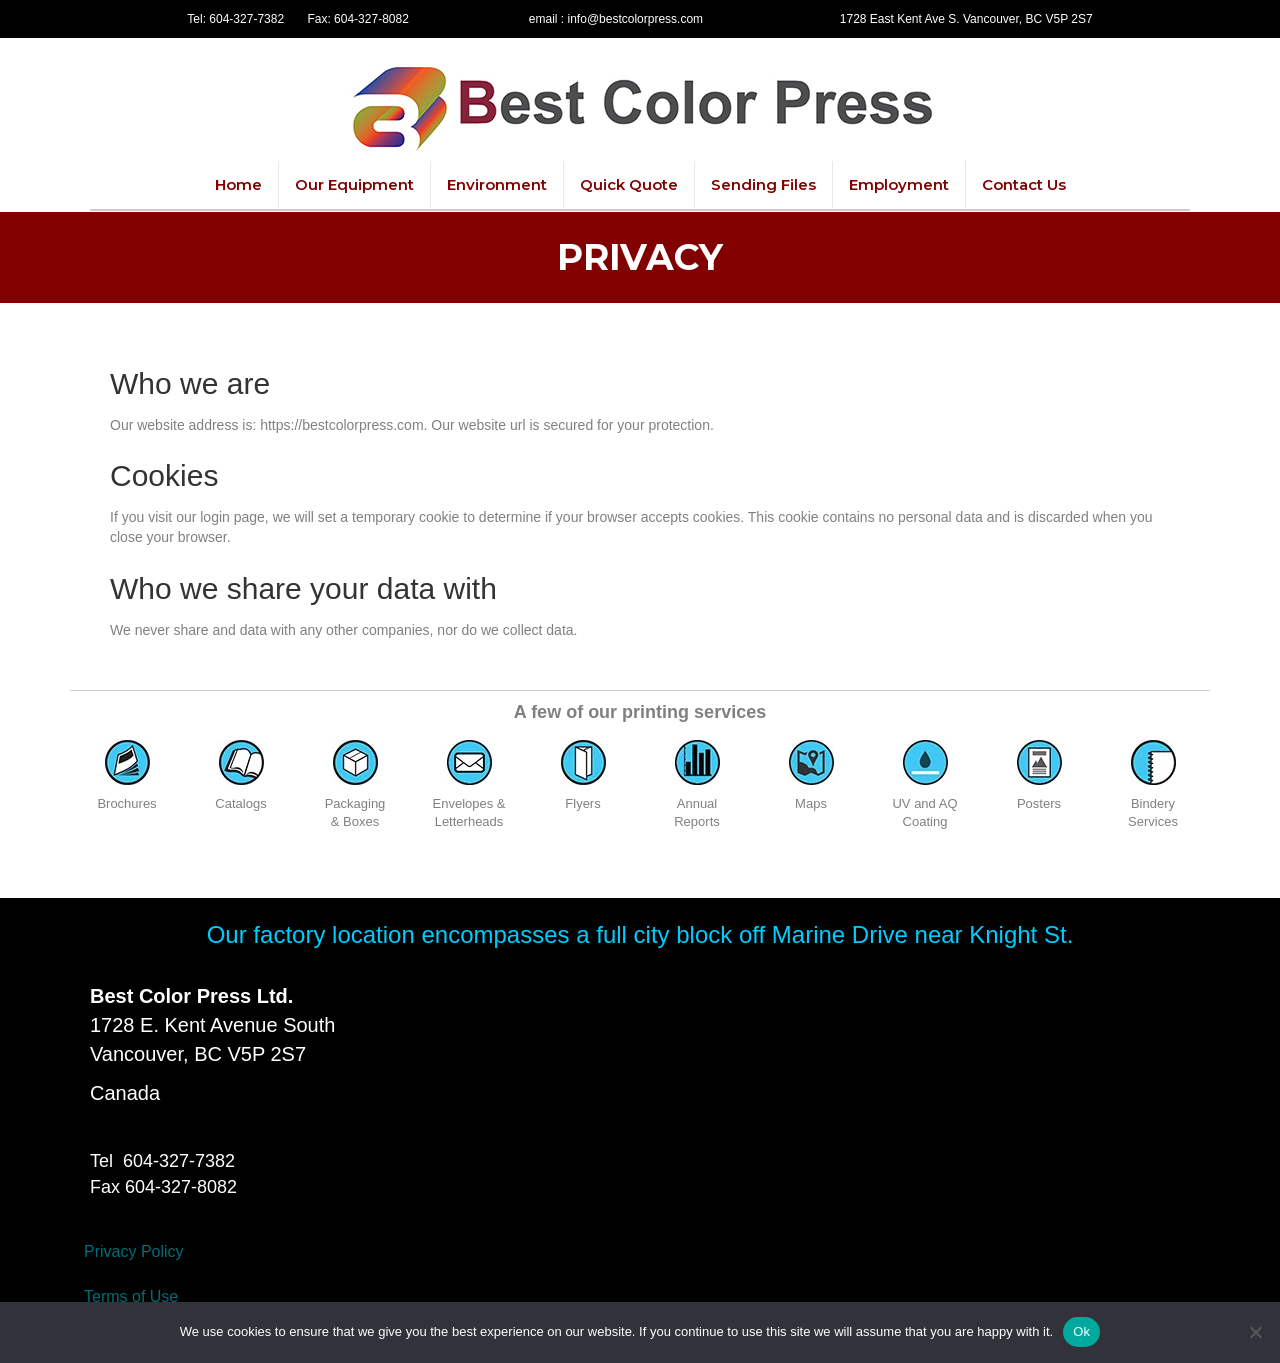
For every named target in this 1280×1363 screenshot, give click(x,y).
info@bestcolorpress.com (636, 19)
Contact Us (1024, 184)
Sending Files (763, 184)
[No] (1255, 1332)
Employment (899, 184)
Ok (1081, 1331)
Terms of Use (131, 1296)
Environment (497, 184)
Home (238, 184)
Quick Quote (629, 184)
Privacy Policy (134, 1251)
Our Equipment (354, 184)
